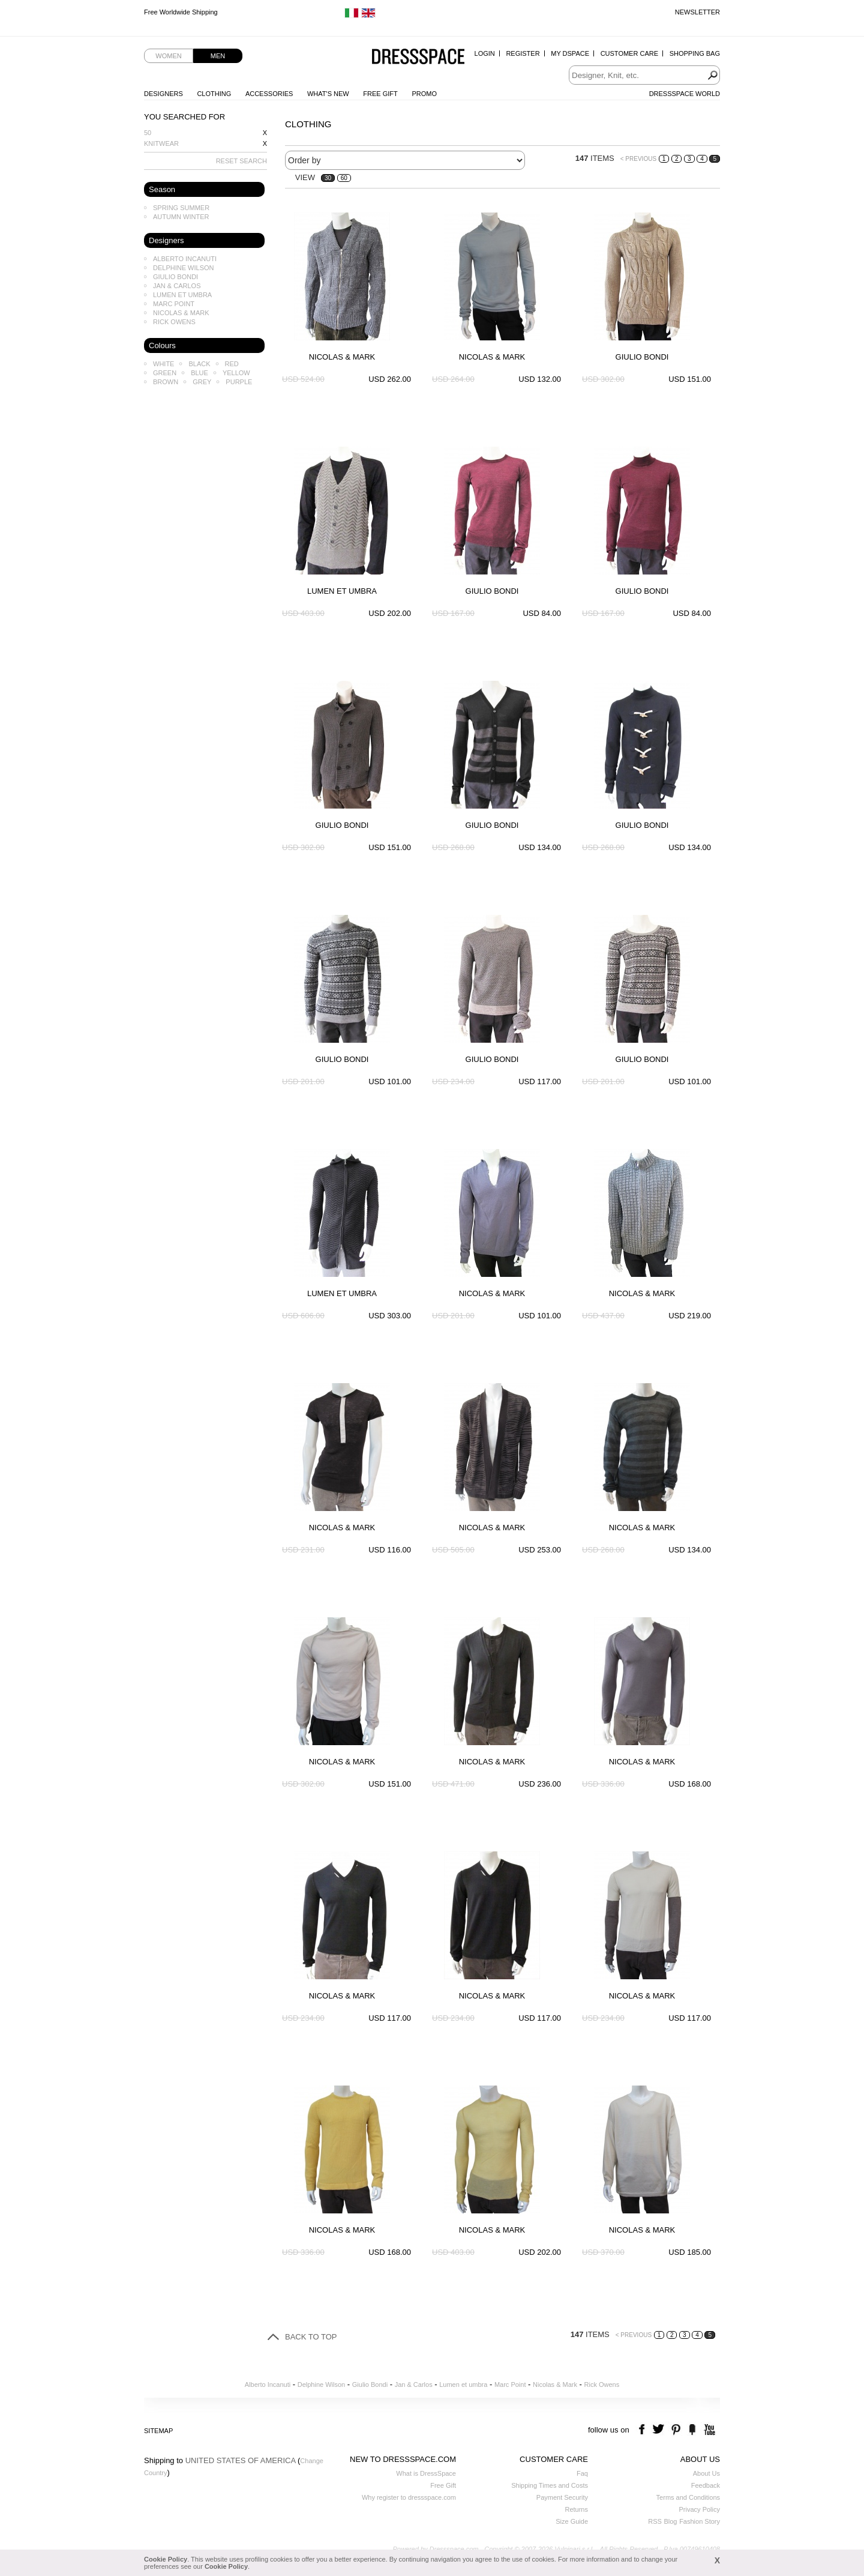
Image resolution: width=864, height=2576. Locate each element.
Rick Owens (174, 321)
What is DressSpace (426, 2473)
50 (147, 132)
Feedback (705, 2485)
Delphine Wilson (183, 267)
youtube (708, 2430)
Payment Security (562, 2497)
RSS (655, 2521)
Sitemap (158, 2430)
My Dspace (570, 53)
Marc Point (173, 303)
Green (164, 372)
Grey (202, 381)
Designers (163, 93)
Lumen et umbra (182, 294)
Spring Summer (181, 207)
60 (344, 178)
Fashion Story (699, 2521)
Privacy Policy (699, 2509)
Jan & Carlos (176, 285)
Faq (582, 2473)
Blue (199, 372)
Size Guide (572, 2521)
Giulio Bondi (175, 276)
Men (218, 55)
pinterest (676, 2430)
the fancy (692, 2430)
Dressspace (418, 57)
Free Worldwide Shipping (181, 12)
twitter (660, 2430)
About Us (706, 2473)
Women (168, 55)
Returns (576, 2509)
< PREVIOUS (638, 158)
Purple (239, 381)
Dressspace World (684, 93)
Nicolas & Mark (181, 312)
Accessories (269, 93)
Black (199, 363)
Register (522, 53)
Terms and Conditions (688, 2497)
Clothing (214, 93)
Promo (424, 93)
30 (328, 178)
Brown (165, 381)
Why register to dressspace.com (409, 2497)
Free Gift (380, 93)
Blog (670, 2521)
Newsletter (697, 12)
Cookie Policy (165, 2559)
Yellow (236, 372)
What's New (328, 93)
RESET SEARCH (241, 160)
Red (232, 363)
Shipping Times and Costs (549, 2485)
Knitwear (161, 143)
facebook (643, 2430)
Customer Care (629, 53)
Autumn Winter (181, 216)
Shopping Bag (695, 53)
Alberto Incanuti (185, 258)
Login (485, 53)
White (163, 363)
